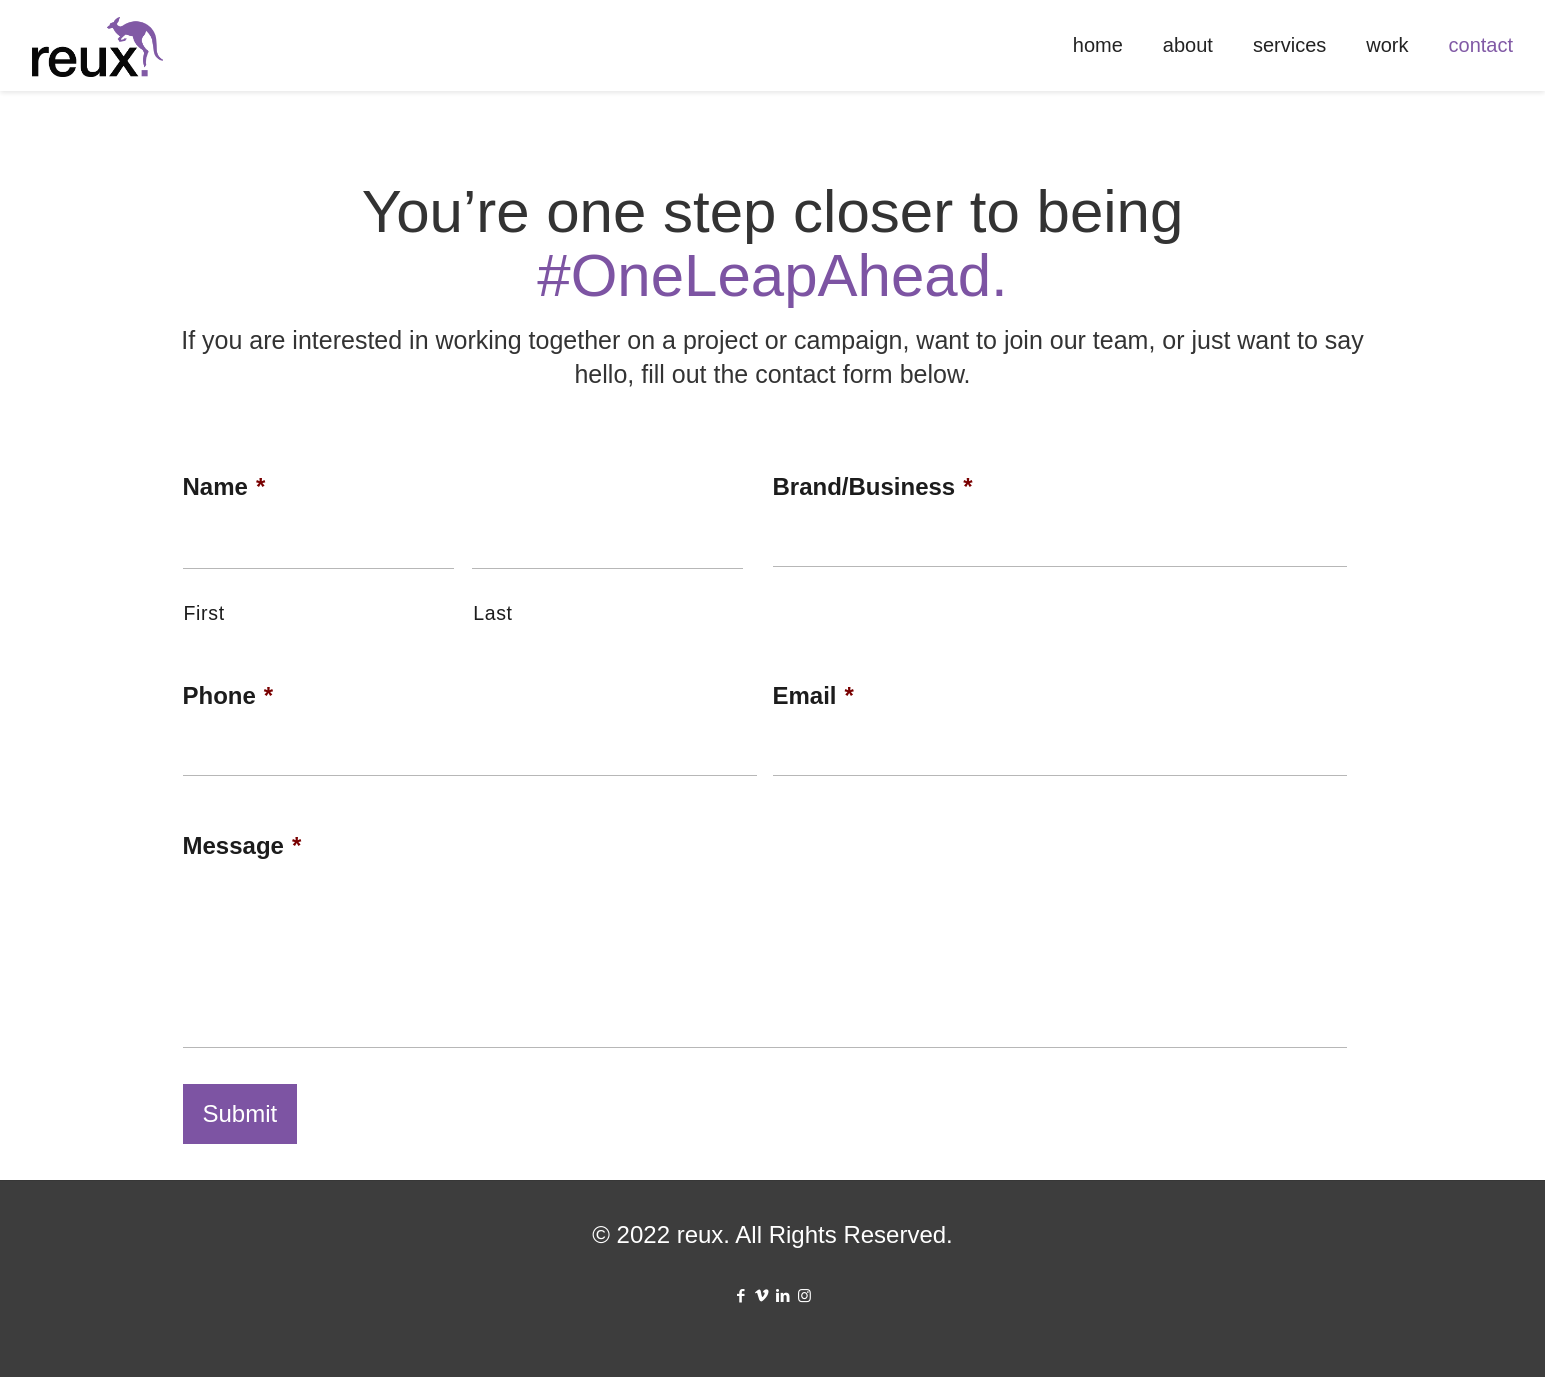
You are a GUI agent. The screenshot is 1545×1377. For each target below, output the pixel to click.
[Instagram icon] (804, 1295)
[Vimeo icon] (762, 1295)
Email (813, 695)
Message (242, 845)
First (204, 613)
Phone (228, 695)
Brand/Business (873, 486)
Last (493, 613)
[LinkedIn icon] (783, 1295)
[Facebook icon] (741, 1295)
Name (224, 486)
